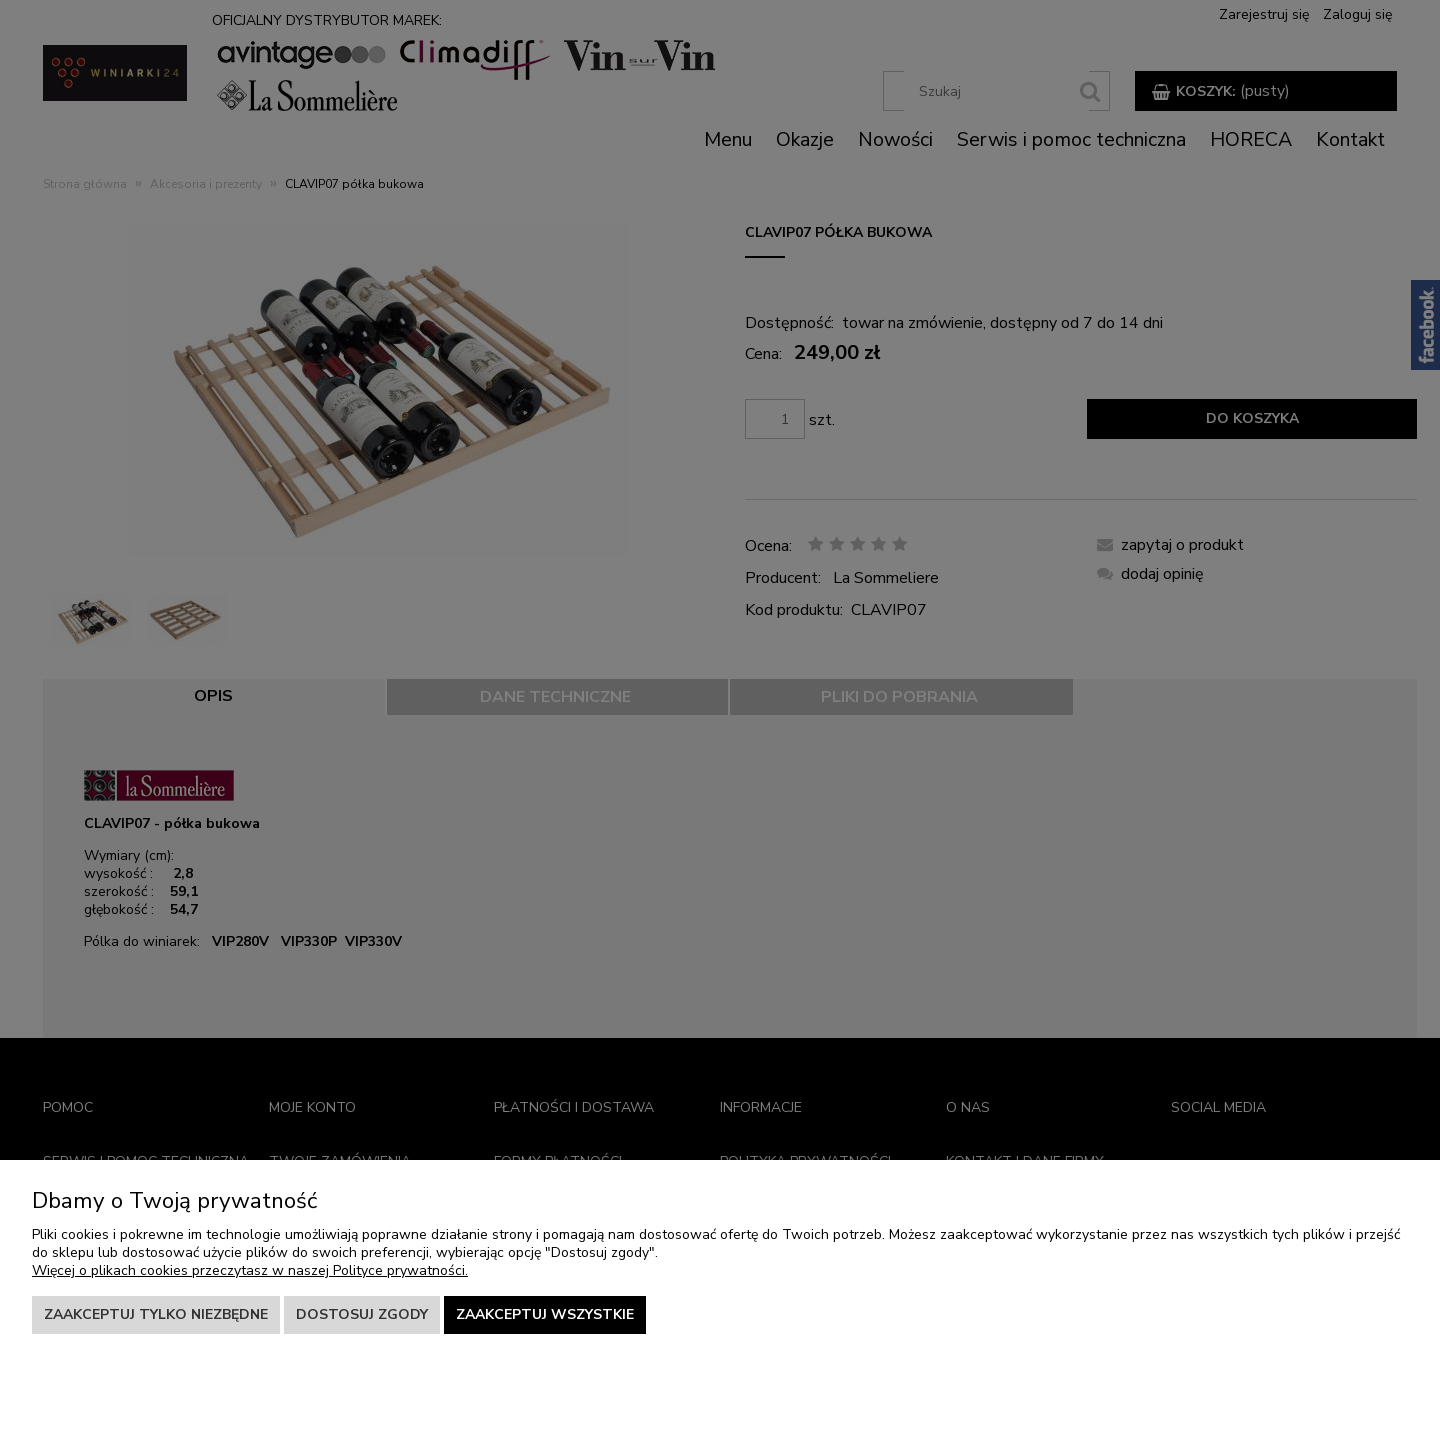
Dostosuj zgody (362, 1314)
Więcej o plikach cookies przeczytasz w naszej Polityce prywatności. (250, 1270)
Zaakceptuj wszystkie (545, 1314)
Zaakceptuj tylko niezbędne (156, 1314)
